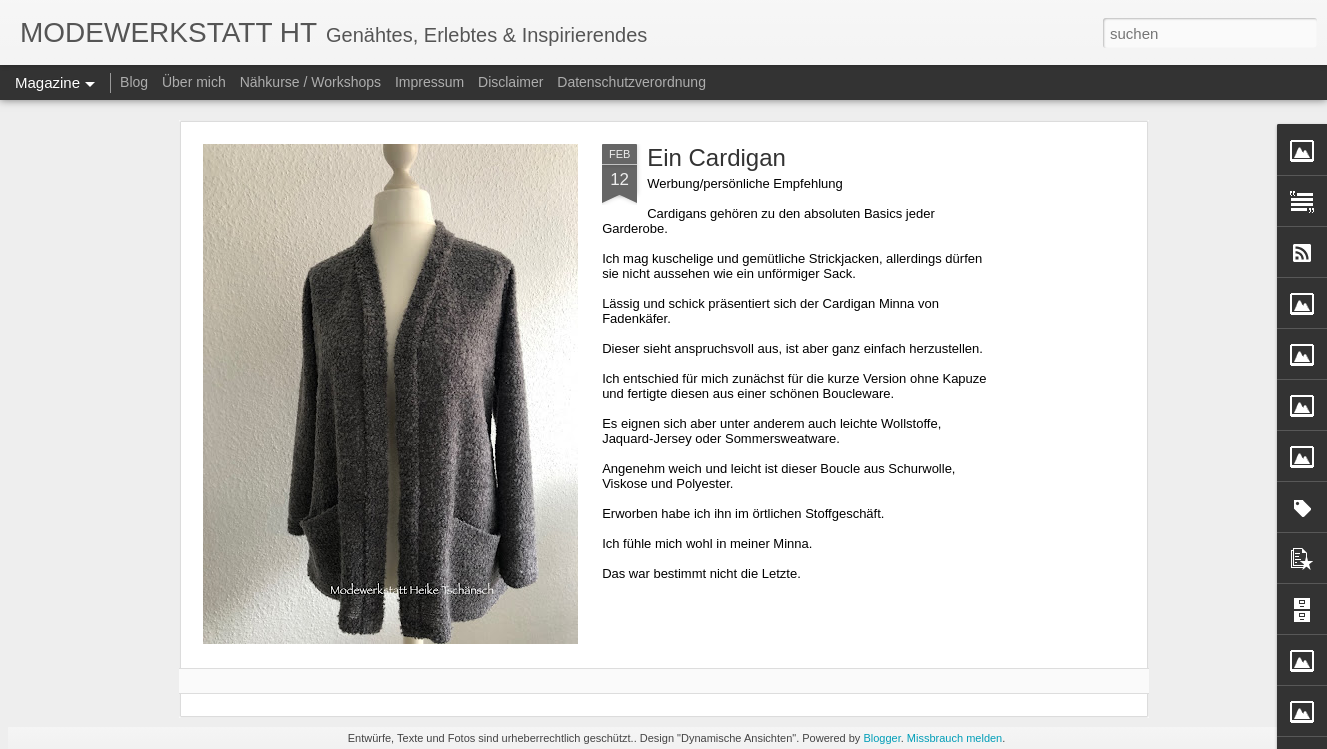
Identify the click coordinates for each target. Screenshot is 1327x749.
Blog (134, 82)
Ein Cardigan (716, 157)
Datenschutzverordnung (631, 82)
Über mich (194, 82)
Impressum (429, 82)
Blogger (881, 738)
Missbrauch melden (954, 738)
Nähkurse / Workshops (310, 82)
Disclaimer (510, 82)
